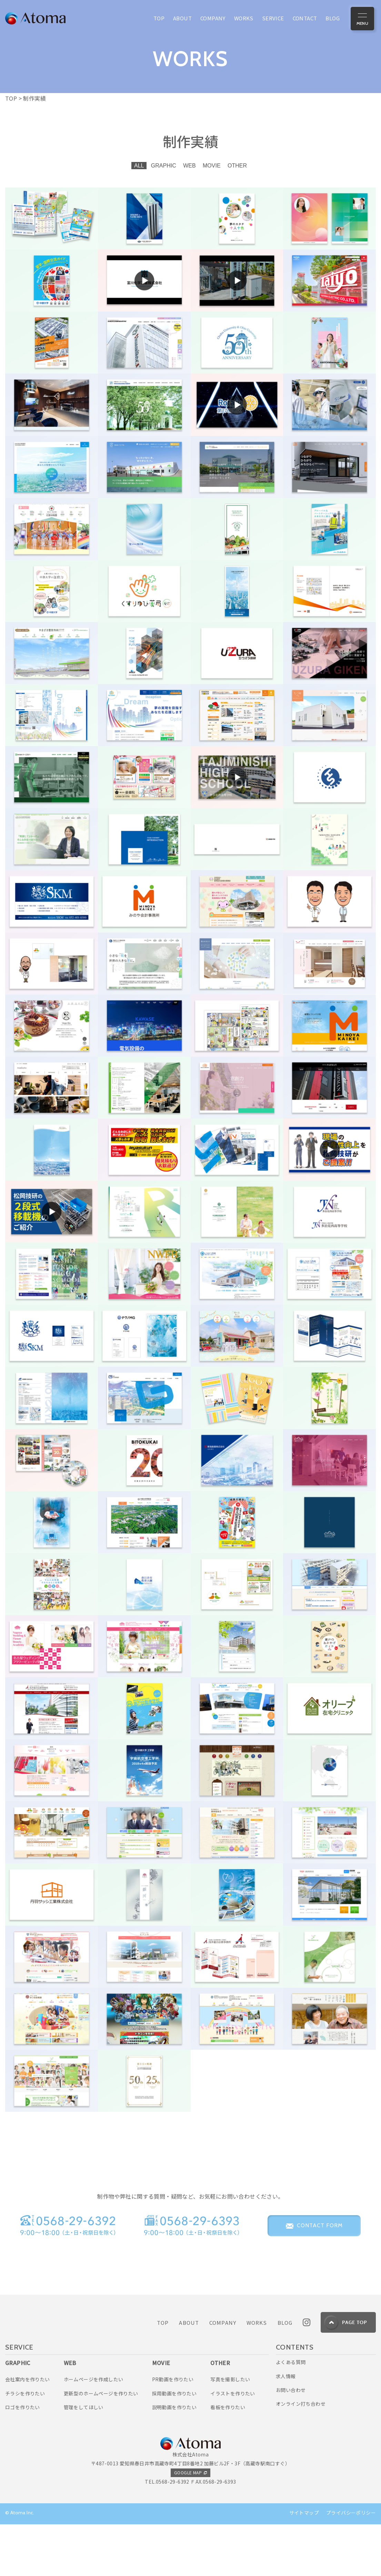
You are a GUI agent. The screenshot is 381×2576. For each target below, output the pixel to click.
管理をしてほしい (83, 2458)
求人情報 (286, 2427)
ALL (139, 166)
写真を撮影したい (230, 2430)
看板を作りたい (227, 2458)
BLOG (285, 2374)
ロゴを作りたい (22, 2458)
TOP (163, 2374)
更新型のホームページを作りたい (101, 2444)
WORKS (257, 2374)
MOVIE (212, 166)
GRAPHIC (163, 166)
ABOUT (189, 2374)
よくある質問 (290, 2413)
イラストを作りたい (232, 2444)
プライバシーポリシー (351, 2564)
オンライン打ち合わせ (300, 2455)
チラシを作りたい (25, 2444)
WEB (189, 166)
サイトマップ (304, 2564)
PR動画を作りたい (173, 2430)
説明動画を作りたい (174, 2458)
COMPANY (222, 2374)
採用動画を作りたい (174, 2444)
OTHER (237, 166)
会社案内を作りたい (27, 2430)
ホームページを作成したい (93, 2430)
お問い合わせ (290, 2441)
